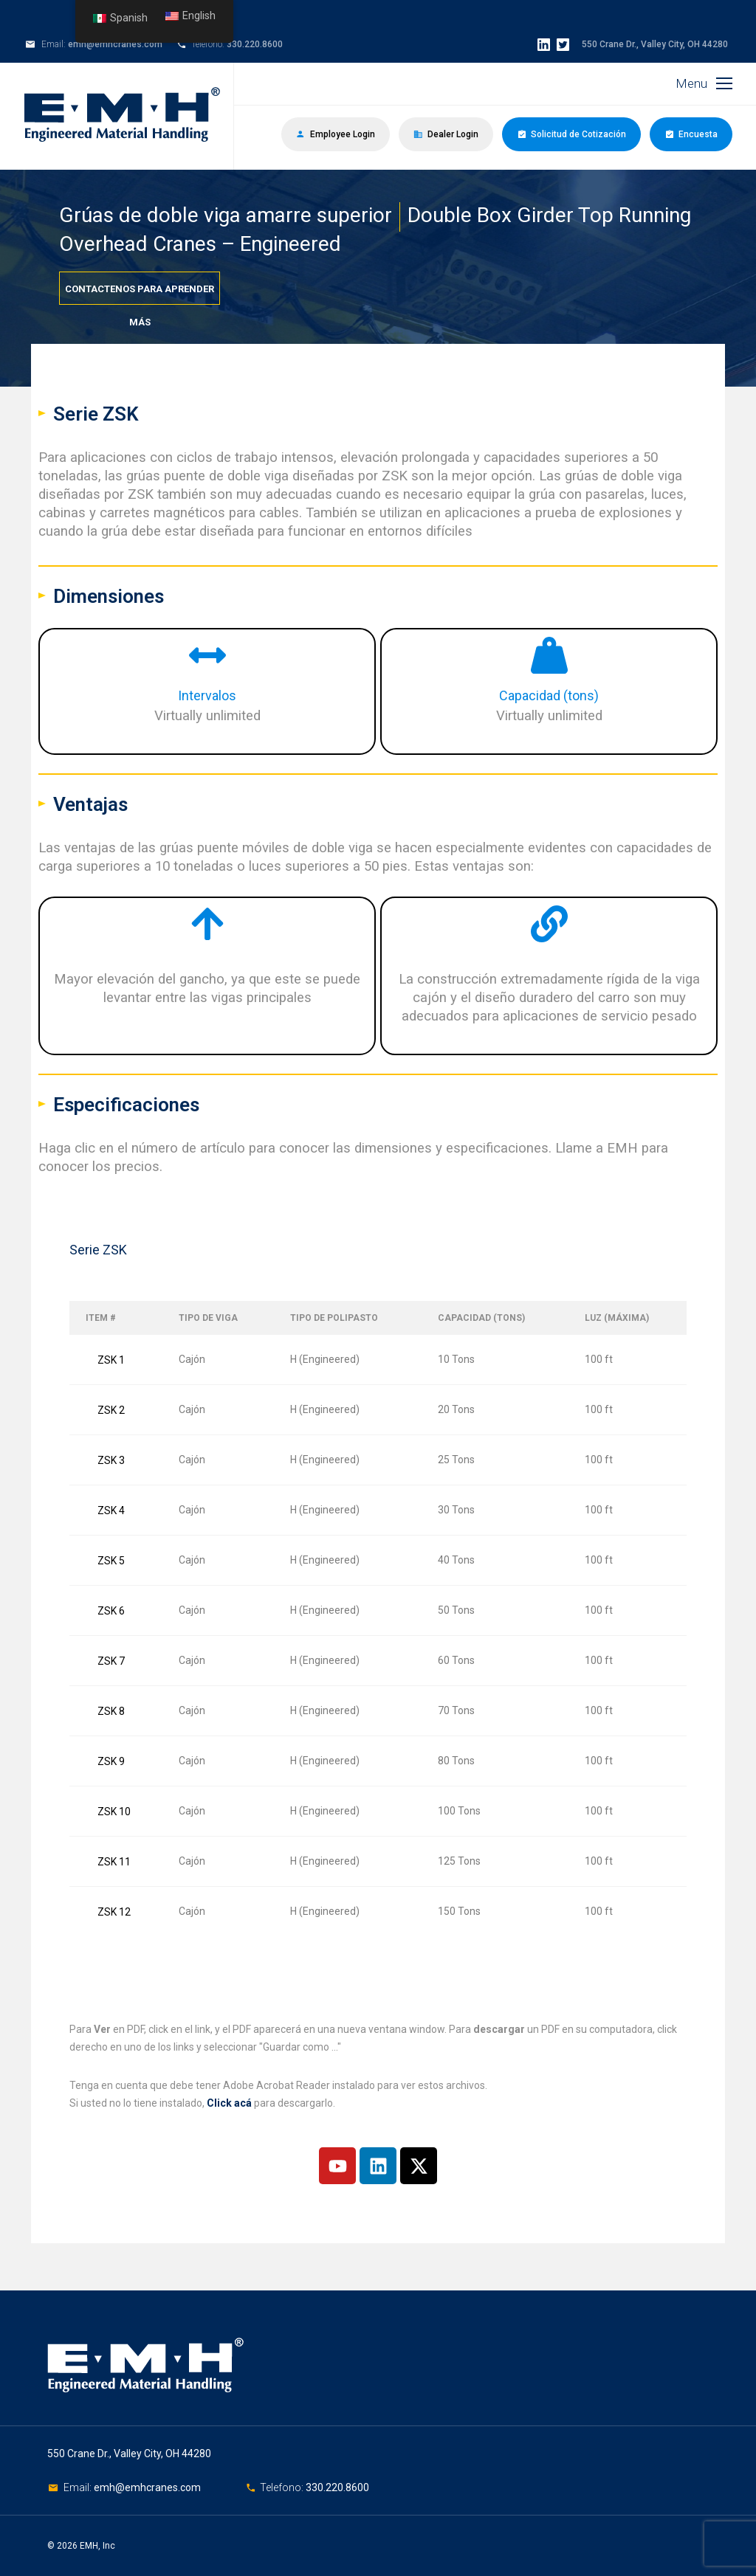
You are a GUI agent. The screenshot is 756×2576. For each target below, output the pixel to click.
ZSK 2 (111, 1410)
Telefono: (283, 2487)
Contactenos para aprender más (139, 294)
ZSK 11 (114, 1862)
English (190, 16)
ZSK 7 (111, 1661)
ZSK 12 (114, 1912)
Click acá (229, 2103)
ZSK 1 (111, 1360)
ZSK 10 (114, 1811)
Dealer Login (445, 134)
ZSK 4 (111, 1510)
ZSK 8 (111, 1711)
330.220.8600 (255, 44)
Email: (78, 2487)
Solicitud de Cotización (571, 133)
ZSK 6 (111, 1611)
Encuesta (691, 133)
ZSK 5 (111, 1561)
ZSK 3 (111, 1460)
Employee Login (335, 134)
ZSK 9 (111, 1761)
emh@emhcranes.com (115, 44)
